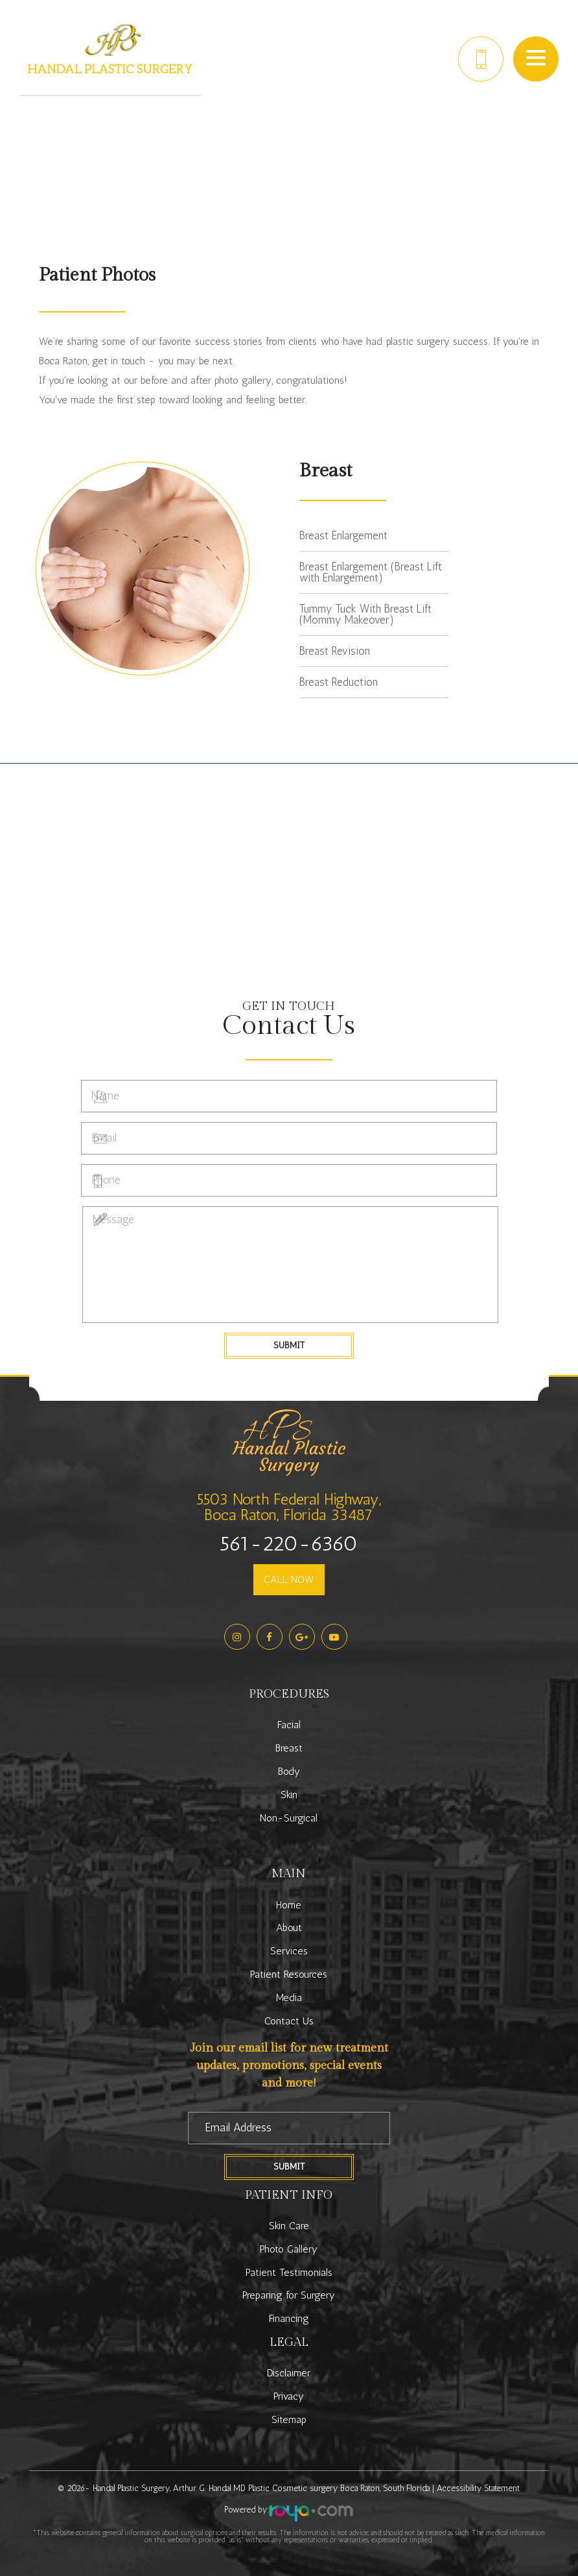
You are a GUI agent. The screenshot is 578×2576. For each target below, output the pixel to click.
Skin (289, 1794)
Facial (289, 1724)
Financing (289, 2318)
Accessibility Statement (478, 2488)
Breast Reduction (338, 681)
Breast (289, 1748)
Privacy (288, 2396)
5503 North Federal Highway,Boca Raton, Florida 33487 (288, 1507)
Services (289, 1951)
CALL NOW (289, 1579)
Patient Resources (288, 1974)
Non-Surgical (289, 1818)
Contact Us (289, 2021)
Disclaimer (288, 2373)
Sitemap (289, 2419)
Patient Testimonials (289, 2272)
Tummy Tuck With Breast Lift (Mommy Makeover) (365, 614)
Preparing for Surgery (288, 2295)
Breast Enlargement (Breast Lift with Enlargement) (370, 572)
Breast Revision (334, 650)
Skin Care (289, 2225)
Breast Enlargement (343, 535)
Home (288, 1905)
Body (289, 1771)
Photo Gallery (289, 2249)
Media (289, 1997)
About (289, 1927)
